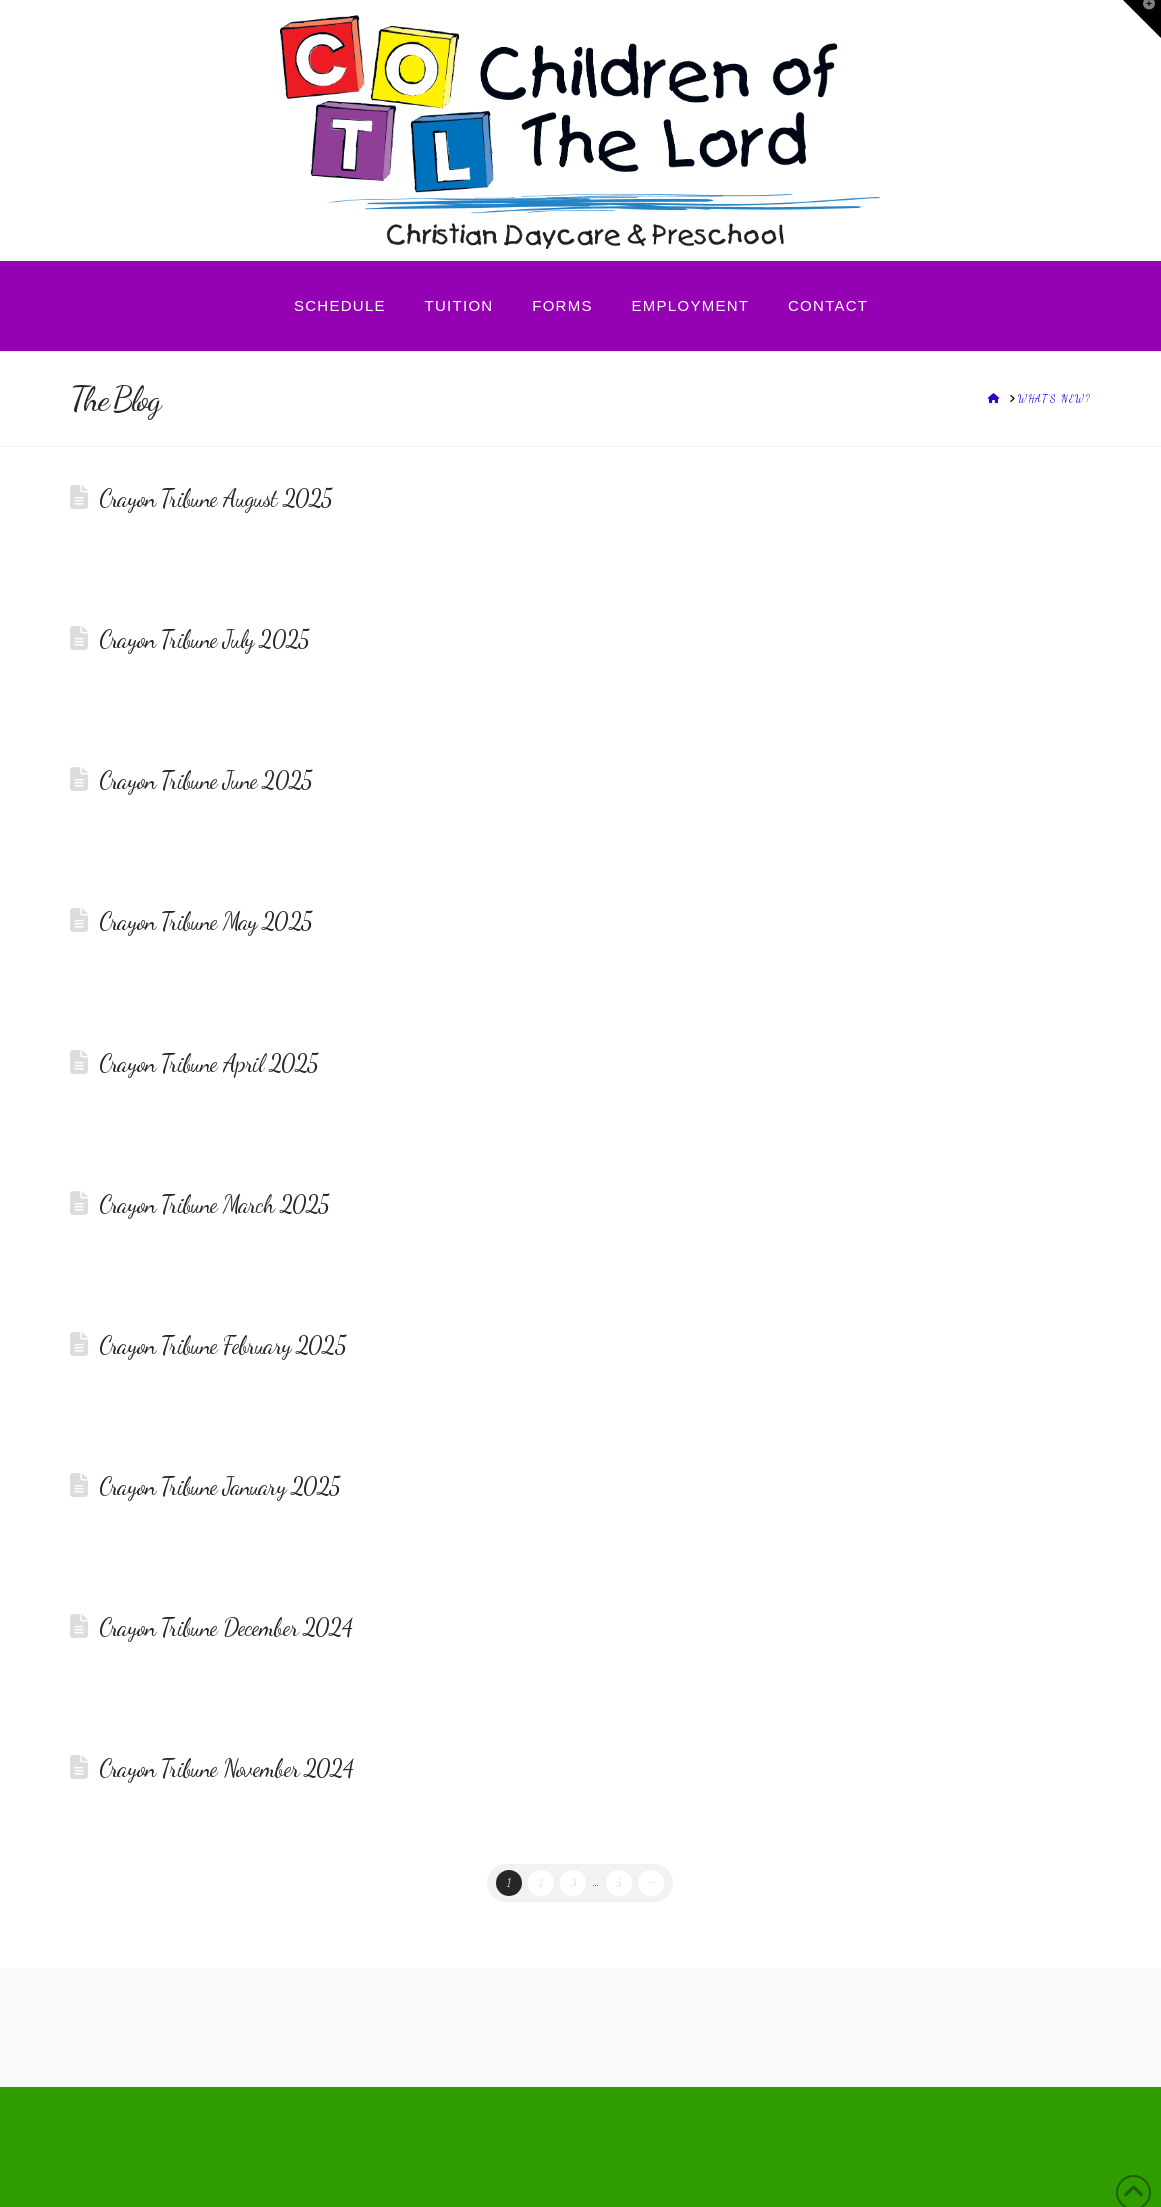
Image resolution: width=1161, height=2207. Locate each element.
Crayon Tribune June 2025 (205, 780)
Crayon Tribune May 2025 (205, 921)
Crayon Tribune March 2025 (214, 1204)
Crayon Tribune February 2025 (222, 1345)
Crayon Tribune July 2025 (204, 639)
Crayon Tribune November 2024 (226, 1768)
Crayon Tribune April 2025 (208, 1063)
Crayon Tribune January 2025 (220, 1486)
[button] (1142, 19)
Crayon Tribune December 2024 (225, 1627)
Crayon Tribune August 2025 (215, 498)
